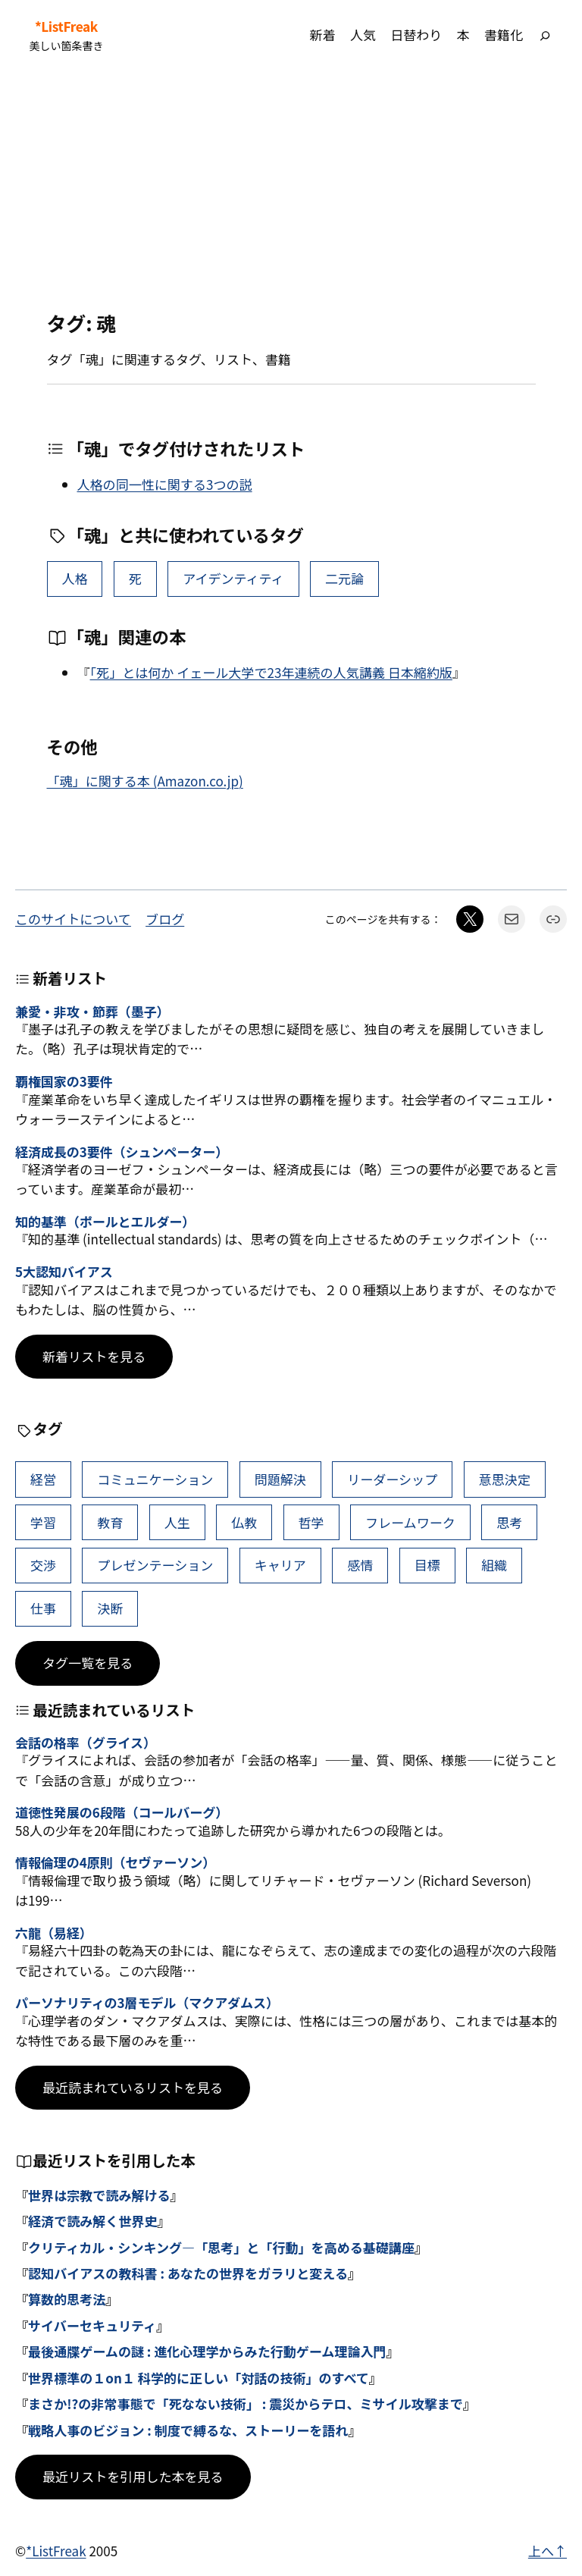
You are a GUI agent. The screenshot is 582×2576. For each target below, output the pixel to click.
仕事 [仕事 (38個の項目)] (43, 1608)
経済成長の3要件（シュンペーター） (121, 1151)
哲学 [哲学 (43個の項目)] (311, 1522)
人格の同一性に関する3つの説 (164, 484)
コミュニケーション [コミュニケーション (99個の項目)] (155, 1479)
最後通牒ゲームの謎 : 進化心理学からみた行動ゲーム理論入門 (207, 2351)
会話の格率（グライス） (85, 1742)
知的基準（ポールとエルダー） (105, 1221)
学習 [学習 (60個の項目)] (43, 1522)
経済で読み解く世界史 (92, 2220)
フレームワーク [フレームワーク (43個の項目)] (410, 1522)
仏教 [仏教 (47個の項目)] (244, 1522)
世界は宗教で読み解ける (99, 2194)
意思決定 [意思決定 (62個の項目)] (504, 1479)
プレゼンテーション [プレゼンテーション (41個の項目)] (155, 1564)
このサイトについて (73, 918)
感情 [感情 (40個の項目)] (360, 1564)
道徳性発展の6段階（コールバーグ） (121, 1812)
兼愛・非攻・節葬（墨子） (92, 1011)
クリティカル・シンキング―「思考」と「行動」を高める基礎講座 (221, 2247)
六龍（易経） (53, 1933)
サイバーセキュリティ (92, 2325)
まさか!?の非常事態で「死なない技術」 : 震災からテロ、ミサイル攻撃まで (245, 2403)
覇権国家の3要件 (64, 1081)
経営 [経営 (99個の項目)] (43, 1479)
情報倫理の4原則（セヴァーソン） (115, 1862)
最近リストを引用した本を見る (133, 2476)
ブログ (165, 918)
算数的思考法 (66, 2298)
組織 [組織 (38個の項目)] (494, 1564)
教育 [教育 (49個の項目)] (110, 1522)
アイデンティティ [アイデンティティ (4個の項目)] (233, 578)
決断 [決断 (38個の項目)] (110, 1608)
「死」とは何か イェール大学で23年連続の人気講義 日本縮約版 (271, 672)
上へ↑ (547, 2550)
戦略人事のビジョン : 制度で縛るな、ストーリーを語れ (188, 2430)
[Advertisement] (291, 190)
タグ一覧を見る (87, 1662)
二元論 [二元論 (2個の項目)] (344, 578)
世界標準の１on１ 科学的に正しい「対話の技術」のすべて (198, 2377)
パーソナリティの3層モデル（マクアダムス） (147, 2002)
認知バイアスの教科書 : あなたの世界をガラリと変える (188, 2273)
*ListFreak (66, 26)
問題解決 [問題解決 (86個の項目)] (280, 1479)
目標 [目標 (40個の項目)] (427, 1564)
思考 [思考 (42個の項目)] (509, 1522)
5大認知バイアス (64, 1271)
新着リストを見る (94, 1356)
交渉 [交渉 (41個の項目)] (43, 1564)
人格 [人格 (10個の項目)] (74, 578)
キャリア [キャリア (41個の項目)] (280, 1564)
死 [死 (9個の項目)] (135, 578)
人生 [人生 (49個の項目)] (177, 1522)
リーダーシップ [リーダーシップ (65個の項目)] (392, 1479)
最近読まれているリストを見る (132, 2087)
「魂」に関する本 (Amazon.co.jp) (145, 780)
